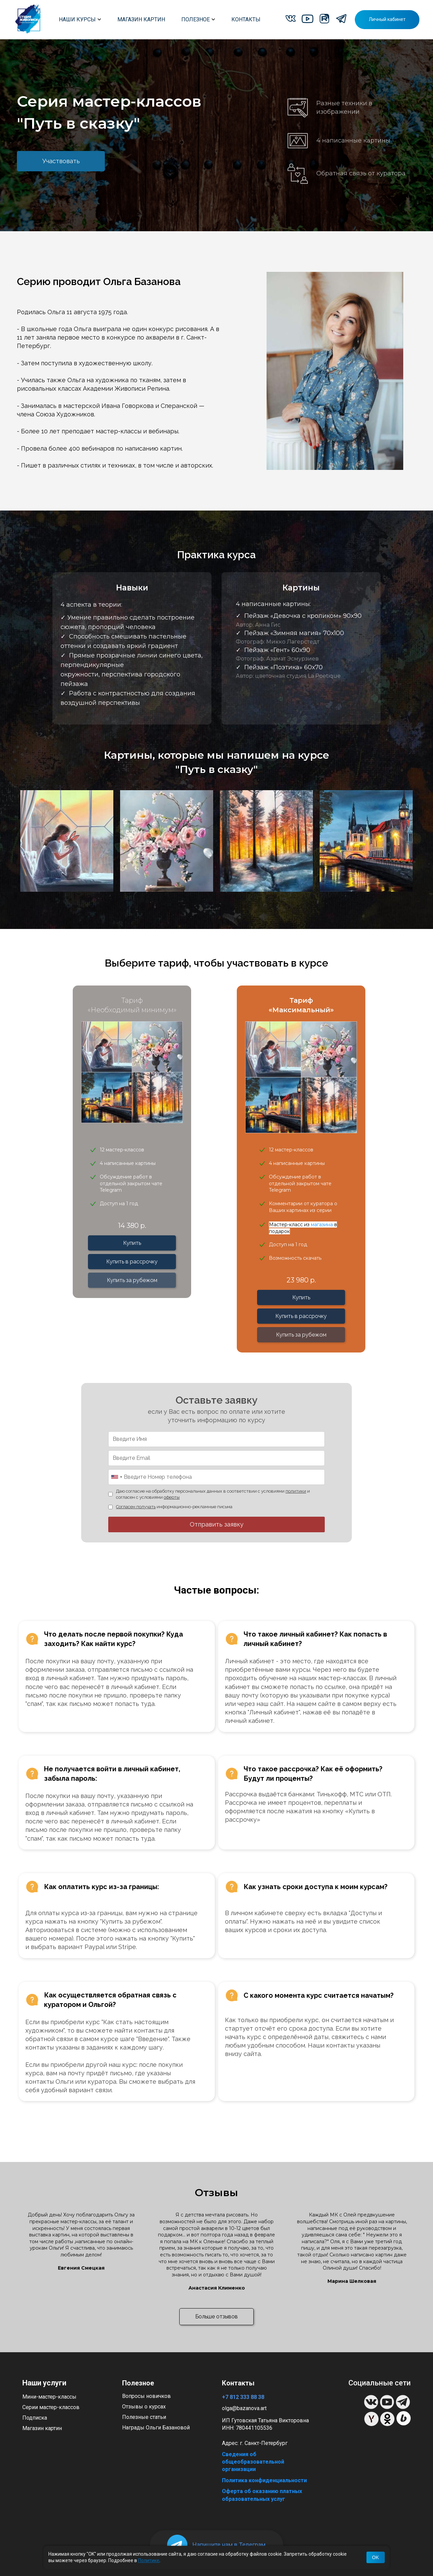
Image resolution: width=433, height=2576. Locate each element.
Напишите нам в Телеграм (229, 2544)
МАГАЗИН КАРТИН (141, 19)
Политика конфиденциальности (264, 2480)
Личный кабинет (387, 19)
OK (375, 2557)
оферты (172, 1497)
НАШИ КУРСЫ (80, 19)
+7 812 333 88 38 (243, 2397)
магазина (322, 1224)
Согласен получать (136, 1506)
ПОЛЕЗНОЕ (198, 19)
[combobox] (116, 1477)
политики (296, 1491)
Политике (148, 2560)
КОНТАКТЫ (245, 19)
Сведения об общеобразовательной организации (253, 2462)
